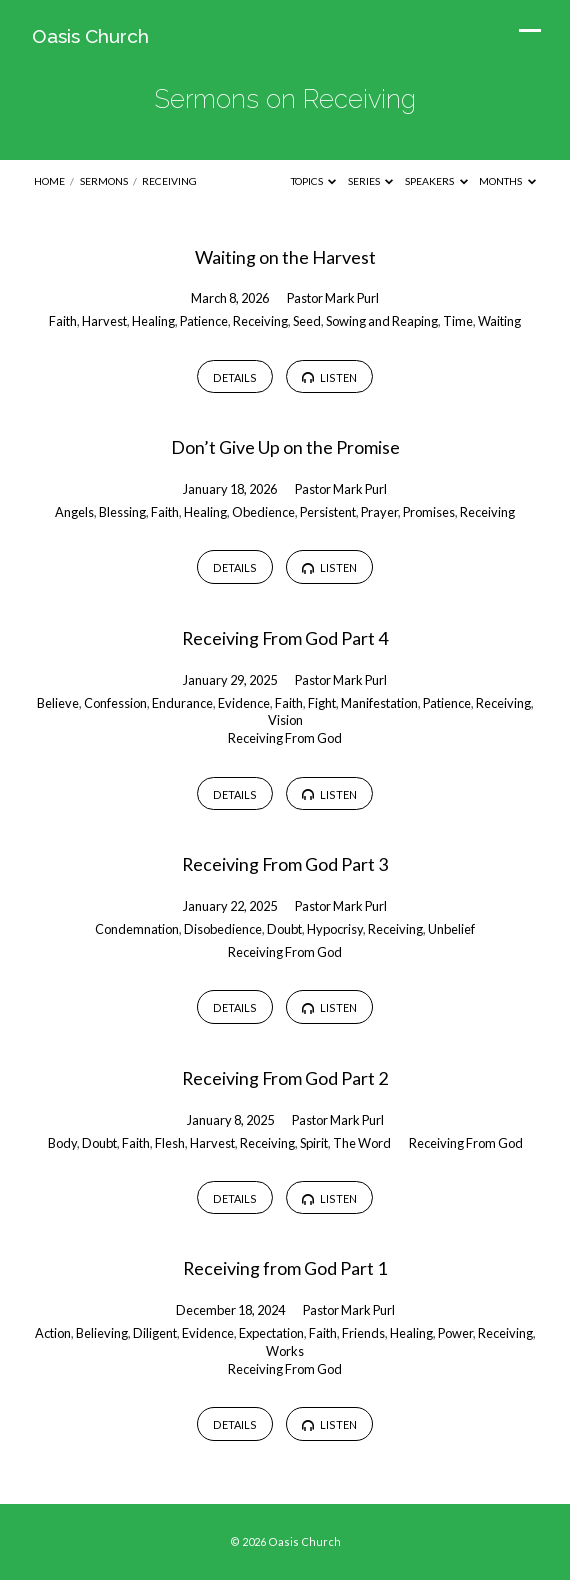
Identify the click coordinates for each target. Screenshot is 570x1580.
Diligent (155, 1333)
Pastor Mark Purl (333, 298)
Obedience (263, 512)
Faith (63, 321)
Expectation (271, 1333)
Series (371, 181)
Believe (58, 703)
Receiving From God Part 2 (285, 1078)
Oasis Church (90, 36)
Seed (307, 321)
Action (53, 1333)
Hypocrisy (335, 929)
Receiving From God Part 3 (285, 864)
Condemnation (137, 929)
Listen (329, 378)
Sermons (104, 181)
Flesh (170, 1143)
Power (455, 1333)
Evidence (244, 703)
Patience (204, 321)
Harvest (104, 321)
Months (507, 181)
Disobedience (223, 929)
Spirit (314, 1143)
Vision (285, 720)
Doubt (284, 929)
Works (285, 1351)
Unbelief (451, 929)
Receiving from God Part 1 (285, 1268)
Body (62, 1143)
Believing (102, 1333)
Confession (115, 703)
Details (235, 377)
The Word (362, 1143)
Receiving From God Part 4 (285, 638)
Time (458, 321)
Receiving (169, 181)
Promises (429, 512)
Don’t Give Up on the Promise (285, 447)
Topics (314, 181)
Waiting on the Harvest (285, 257)
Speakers (436, 181)
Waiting (499, 321)
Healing (153, 321)
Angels (74, 512)
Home (49, 181)
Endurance (182, 703)
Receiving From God (285, 738)
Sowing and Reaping (382, 321)
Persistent (328, 512)
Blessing (122, 512)
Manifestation (379, 703)
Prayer (379, 512)
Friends (363, 1333)
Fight (322, 703)
